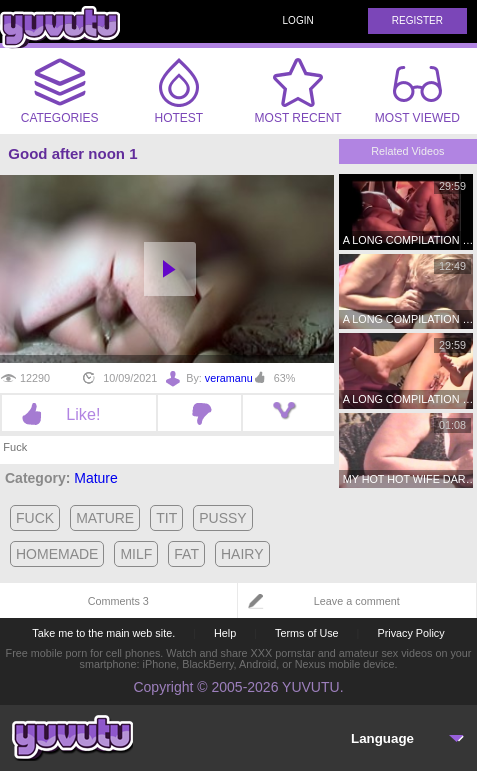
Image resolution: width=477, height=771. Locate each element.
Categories (60, 91)
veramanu (229, 378)
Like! (78, 414)
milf (136, 554)
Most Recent (298, 91)
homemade (57, 554)
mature (105, 518)
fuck (35, 518)
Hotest (179, 91)
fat (186, 554)
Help (225, 633)
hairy (242, 554)
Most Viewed (417, 95)
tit (166, 518)
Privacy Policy (410, 633)
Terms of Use (307, 633)
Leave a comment (357, 601)
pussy (222, 518)
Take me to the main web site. (103, 633)
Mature (96, 478)
